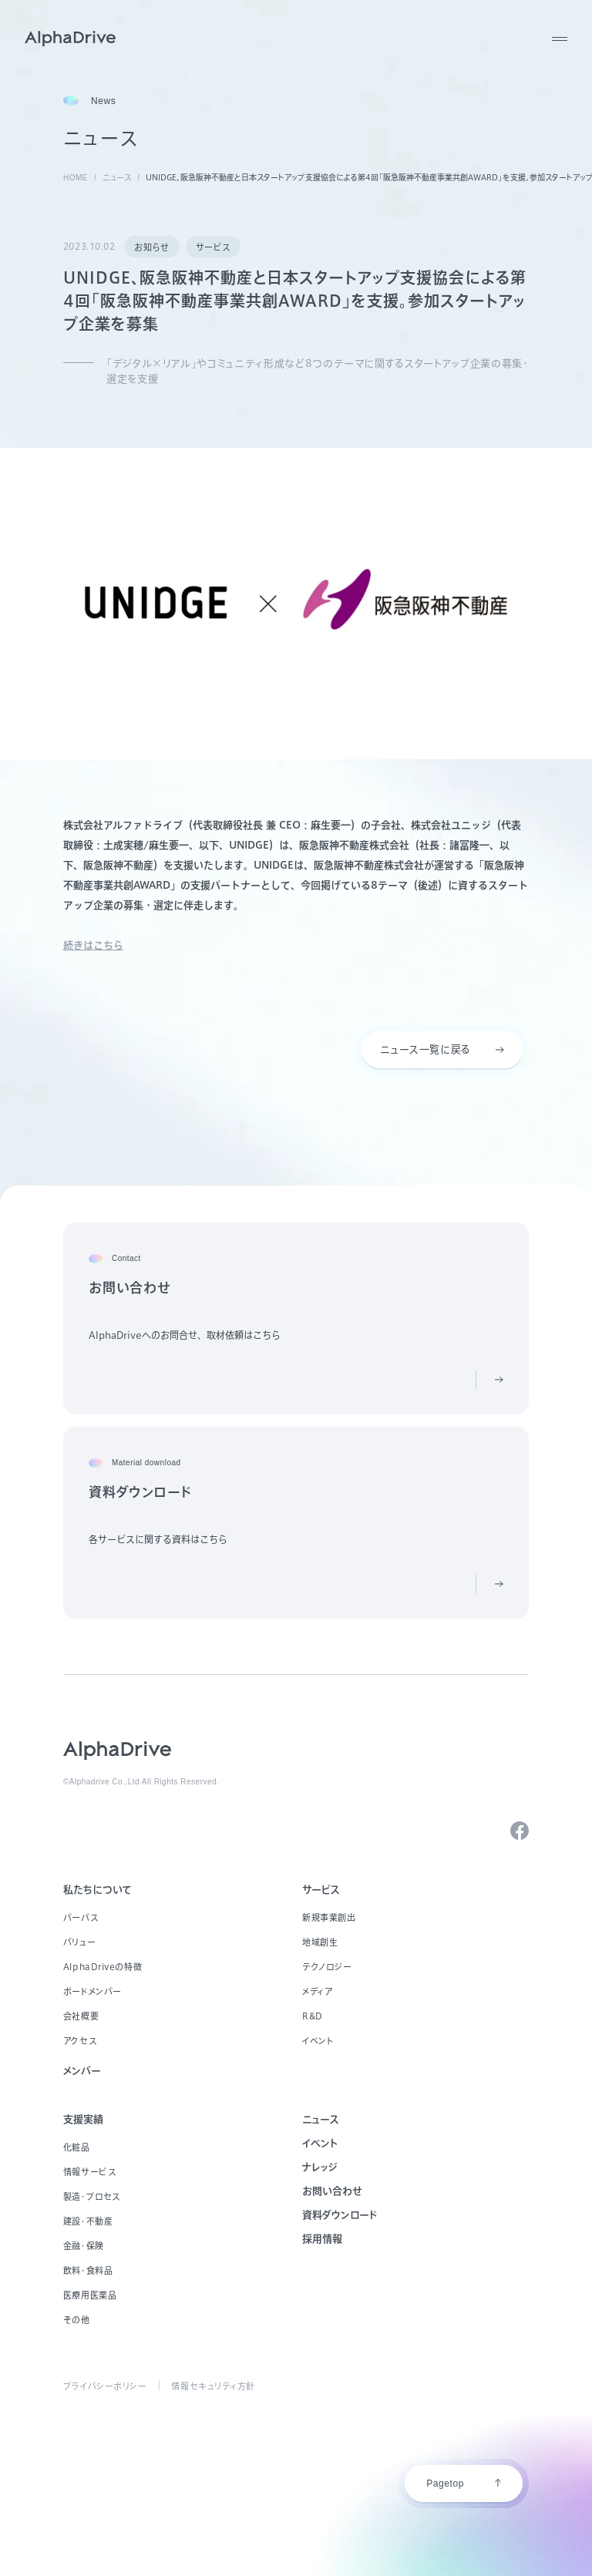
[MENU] (559, 38)
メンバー (82, 2071)
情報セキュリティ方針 (213, 2386)
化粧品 (76, 2147)
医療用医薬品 (89, 2295)
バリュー (79, 1942)
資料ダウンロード (339, 2215)
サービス (213, 247)
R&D (312, 2016)
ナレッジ (320, 2167)
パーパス (80, 1917)
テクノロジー (327, 1966)
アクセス (79, 2040)
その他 (76, 2319)
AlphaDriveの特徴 (102, 1966)
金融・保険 (83, 2245)
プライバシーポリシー (105, 2386)
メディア (317, 1991)
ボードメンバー (92, 1991)
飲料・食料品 (88, 2270)
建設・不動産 (88, 2221)
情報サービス (89, 2171)
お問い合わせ (332, 2191)
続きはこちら (93, 945)
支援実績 (83, 2119)
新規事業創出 (328, 1917)
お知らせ (151, 247)
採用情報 (322, 2239)
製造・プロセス (91, 2196)
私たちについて (97, 1890)
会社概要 (81, 2016)
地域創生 (320, 1942)
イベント (318, 2040)
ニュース (320, 2119)
